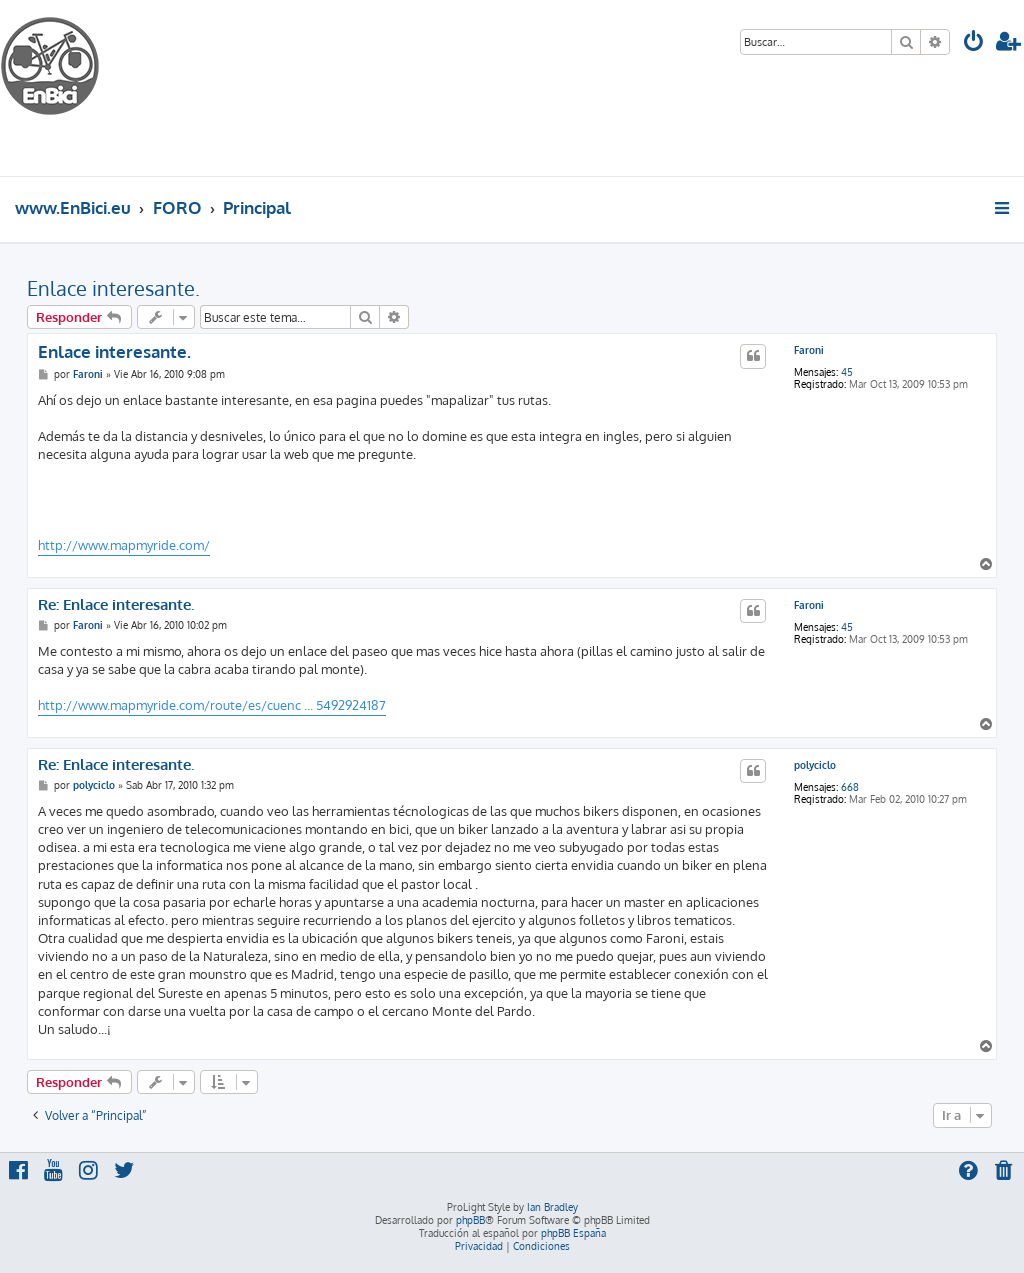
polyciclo (815, 765)
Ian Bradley (552, 1207)
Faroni (809, 350)
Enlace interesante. (113, 288)
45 (847, 372)
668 (850, 787)
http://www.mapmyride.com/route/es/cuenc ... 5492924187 (212, 705)
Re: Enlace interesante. (116, 605)
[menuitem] (974, 43)
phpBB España (573, 1233)
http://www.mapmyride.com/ (124, 545)
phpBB (470, 1220)
